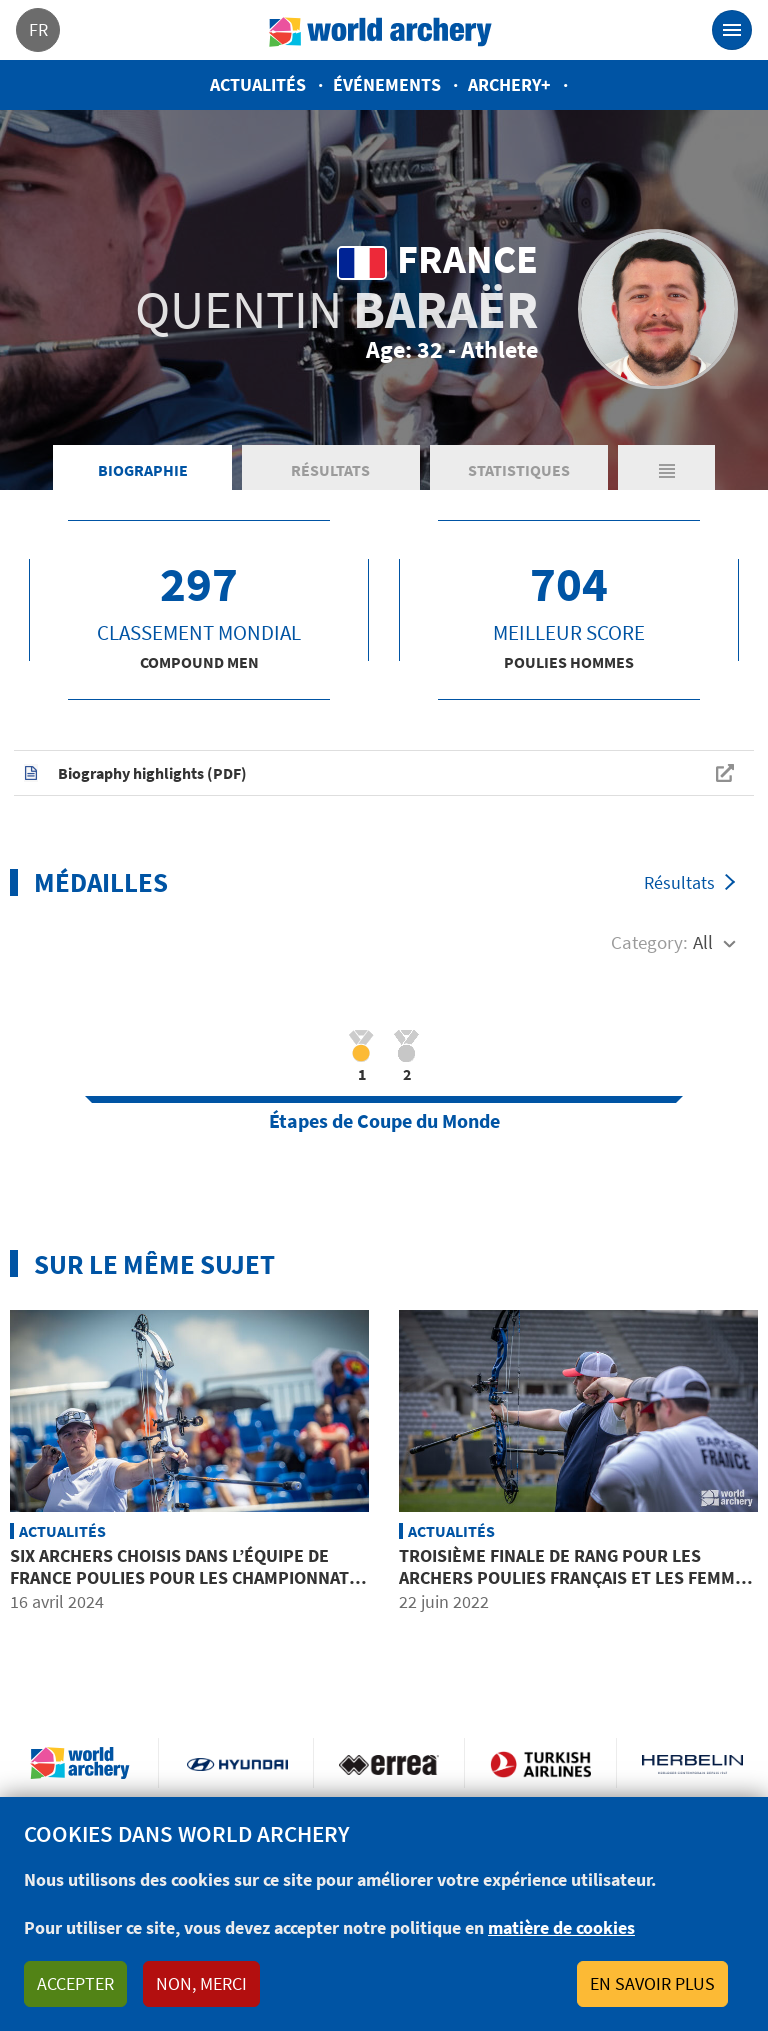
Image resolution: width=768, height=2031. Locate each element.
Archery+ (509, 84)
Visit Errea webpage (389, 1763)
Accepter (75, 1983)
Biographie (143, 470)
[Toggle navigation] (732, 30)
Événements (387, 84)
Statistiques (519, 470)
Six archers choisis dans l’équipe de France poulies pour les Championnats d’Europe (184, 1577)
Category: (649, 942)
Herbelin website (692, 1763)
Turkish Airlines (540, 1763)
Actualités (258, 84)
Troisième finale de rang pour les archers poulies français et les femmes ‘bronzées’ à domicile (577, 1577)
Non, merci (201, 1983)
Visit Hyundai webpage (237, 1763)
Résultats (330, 470)
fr (38, 29)
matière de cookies (561, 1927)
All (703, 942)
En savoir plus (652, 1983)
